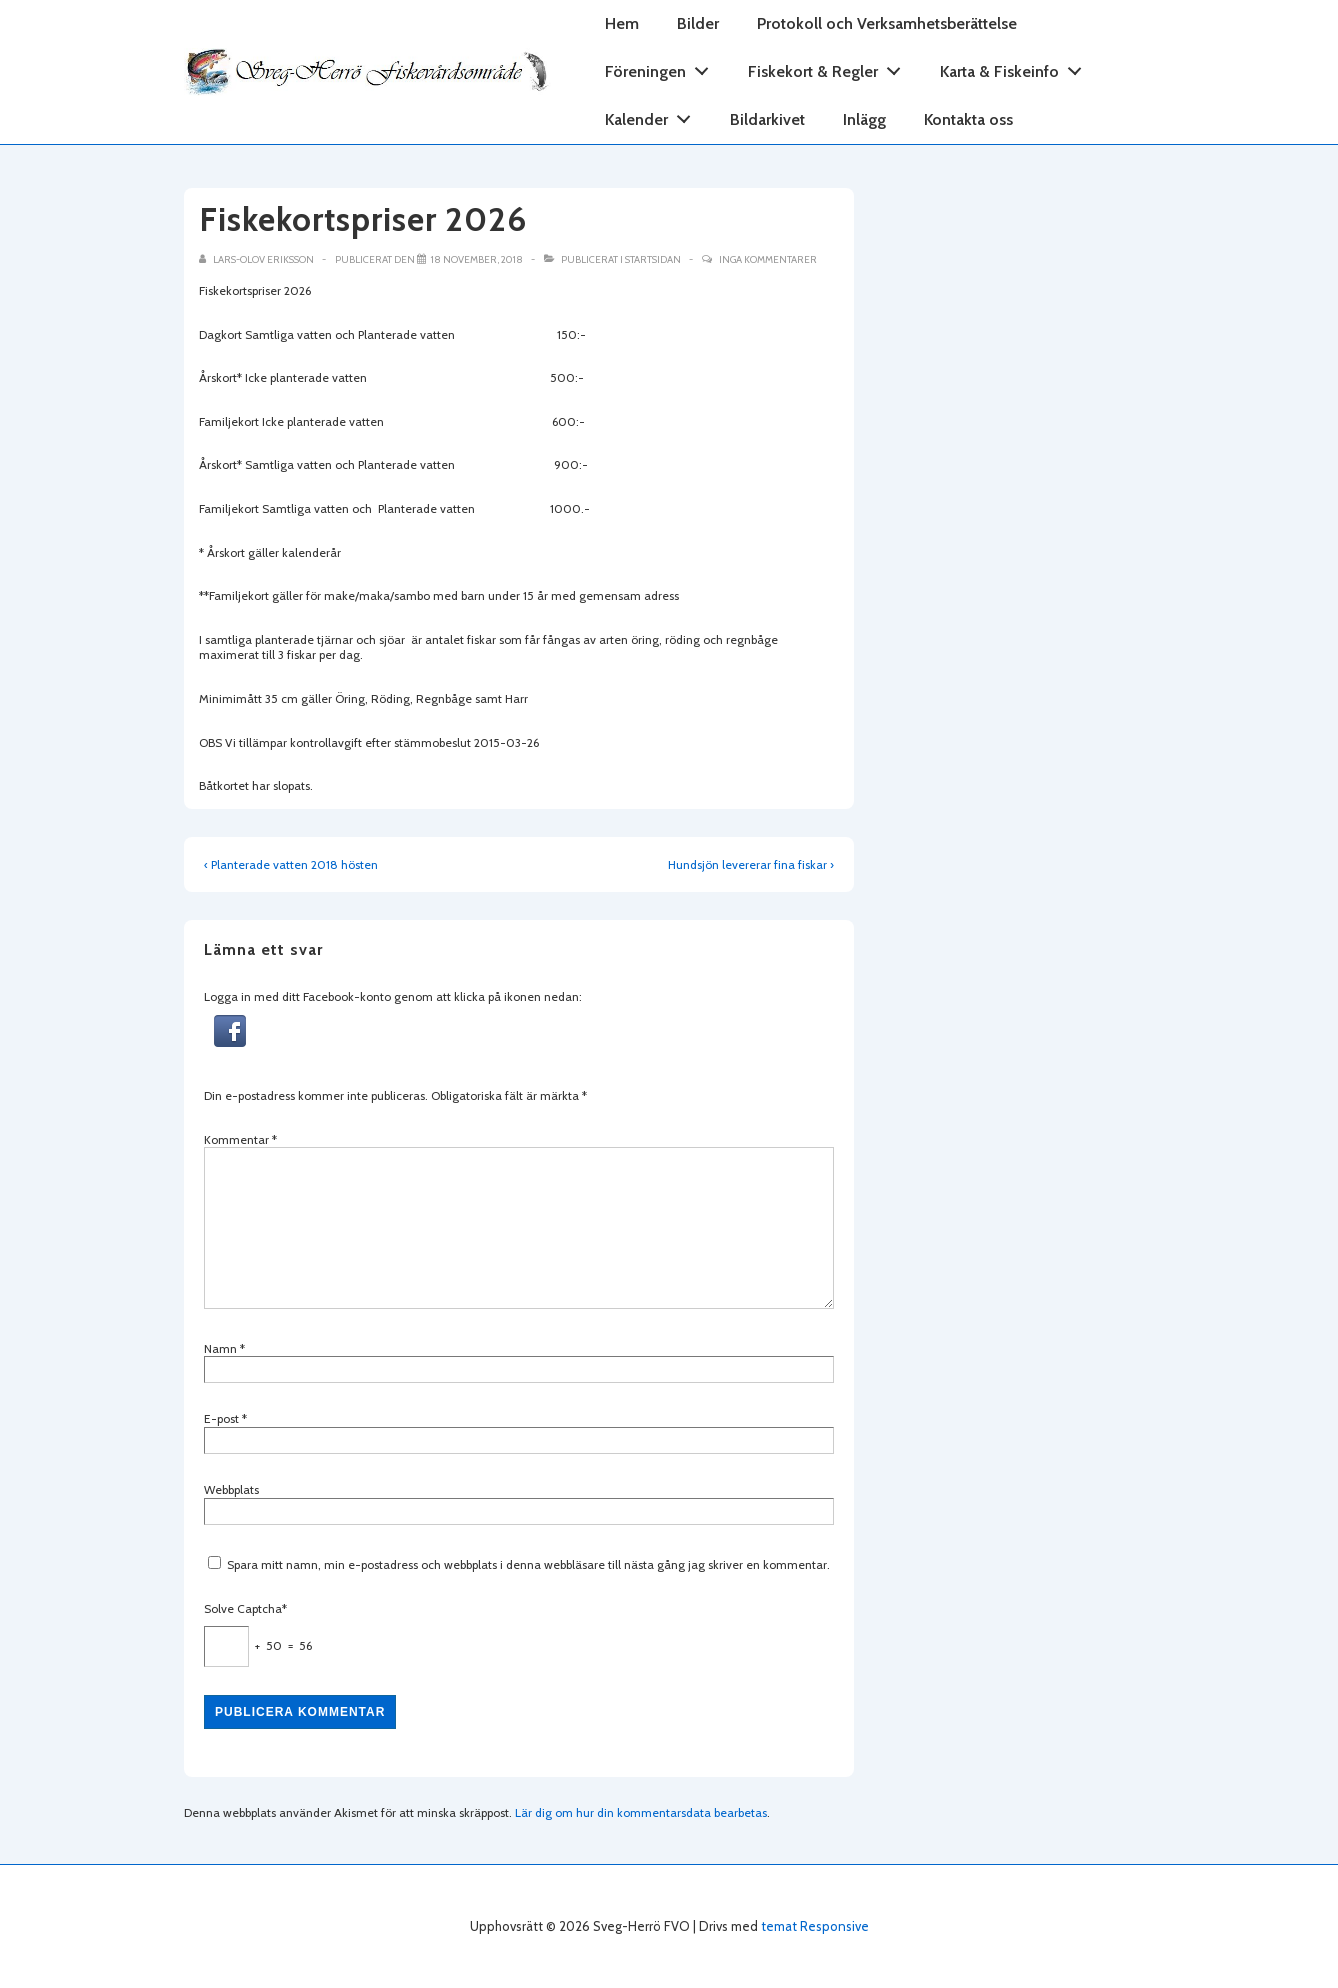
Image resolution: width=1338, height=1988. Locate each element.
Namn (220, 1348)
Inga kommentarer (768, 259)
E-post (221, 1418)
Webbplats (231, 1489)
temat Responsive (815, 1926)
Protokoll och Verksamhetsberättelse (887, 23)
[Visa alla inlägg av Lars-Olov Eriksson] (257, 259)
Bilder (698, 23)
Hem (622, 23)
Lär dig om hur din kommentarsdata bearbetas (641, 1812)
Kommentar (240, 1139)
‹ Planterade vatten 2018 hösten (291, 864)
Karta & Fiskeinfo (1016, 67)
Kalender (653, 115)
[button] (230, 1042)
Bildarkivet (767, 119)
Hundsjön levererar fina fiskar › (751, 864)
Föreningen (662, 67)
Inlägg (864, 119)
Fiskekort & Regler (830, 67)
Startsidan (653, 259)
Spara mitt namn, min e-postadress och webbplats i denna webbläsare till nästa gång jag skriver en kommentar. (528, 1564)
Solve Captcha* (245, 1608)
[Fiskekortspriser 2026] (477, 259)
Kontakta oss (968, 119)
